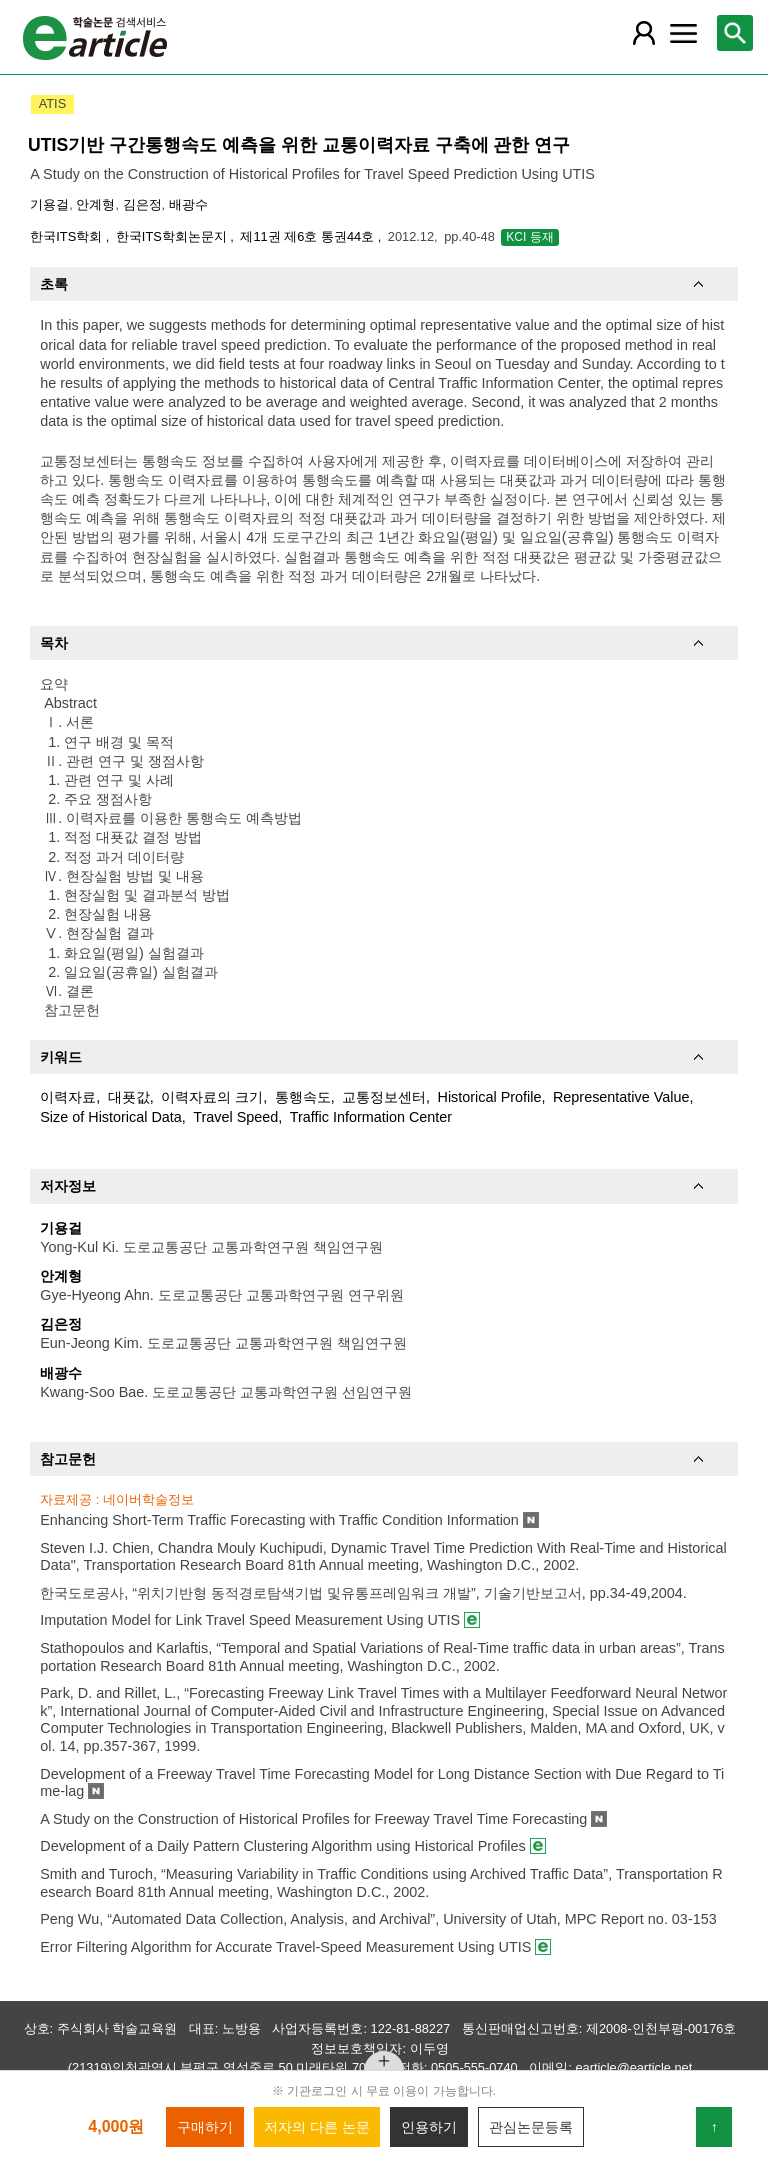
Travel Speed (235, 1117)
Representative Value (621, 1097)
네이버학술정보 (148, 1499)
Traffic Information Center (371, 1117)
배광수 (188, 204)
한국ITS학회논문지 (173, 236)
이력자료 (68, 1097)
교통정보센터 (384, 1097)
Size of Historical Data (111, 1117)
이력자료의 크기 (212, 1097)
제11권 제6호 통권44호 (308, 236)
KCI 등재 (529, 237)
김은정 (142, 204)
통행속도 (303, 1097)
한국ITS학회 (67, 236)
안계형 (95, 204)
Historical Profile (490, 1097)
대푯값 (129, 1097)
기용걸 (49, 204)
